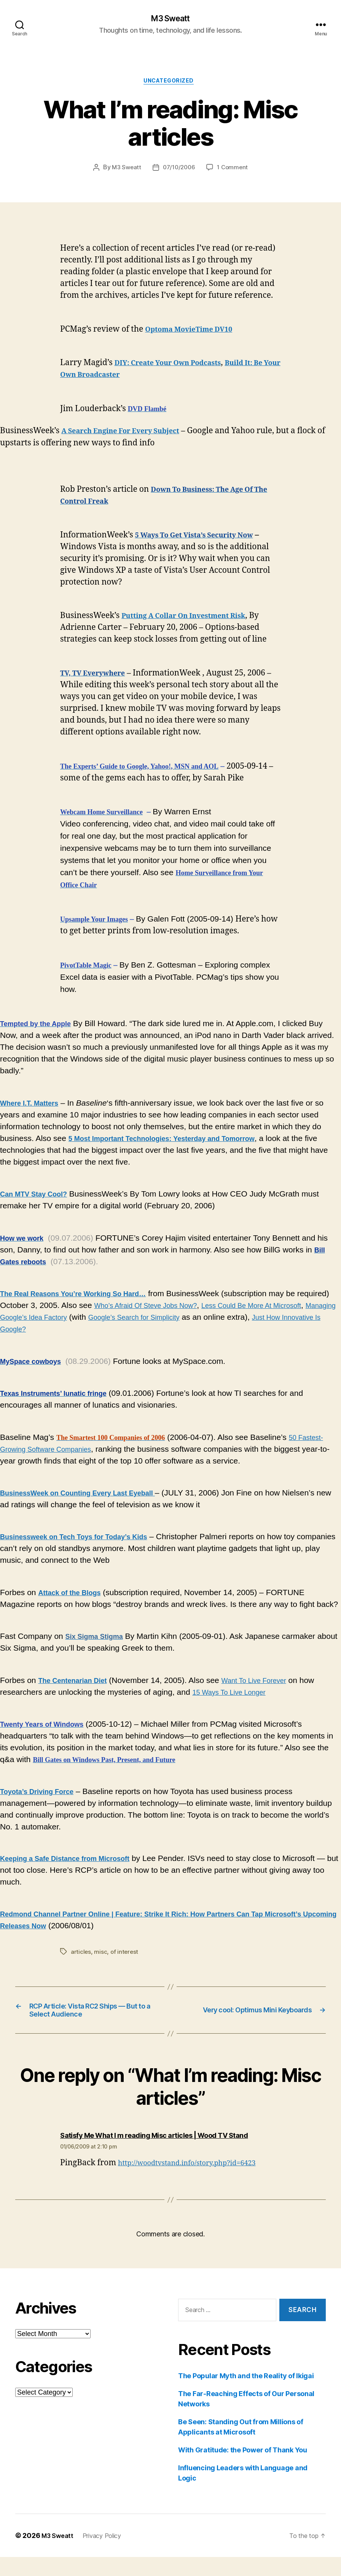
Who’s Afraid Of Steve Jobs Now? (188, 1308)
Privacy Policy (107, 2555)
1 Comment (234, 171)
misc (101, 1954)
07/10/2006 (178, 171)
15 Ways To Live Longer (234, 1695)
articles (81, 1954)
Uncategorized (170, 83)
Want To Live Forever (270, 1683)
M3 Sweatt (170, 19)
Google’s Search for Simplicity (227, 1320)
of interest (125, 1954)
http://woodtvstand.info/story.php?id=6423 (198, 2182)
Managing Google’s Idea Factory (94, 1320)
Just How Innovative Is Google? (81, 1332)
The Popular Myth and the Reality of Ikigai (246, 2395)
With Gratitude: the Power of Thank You (242, 2469)
